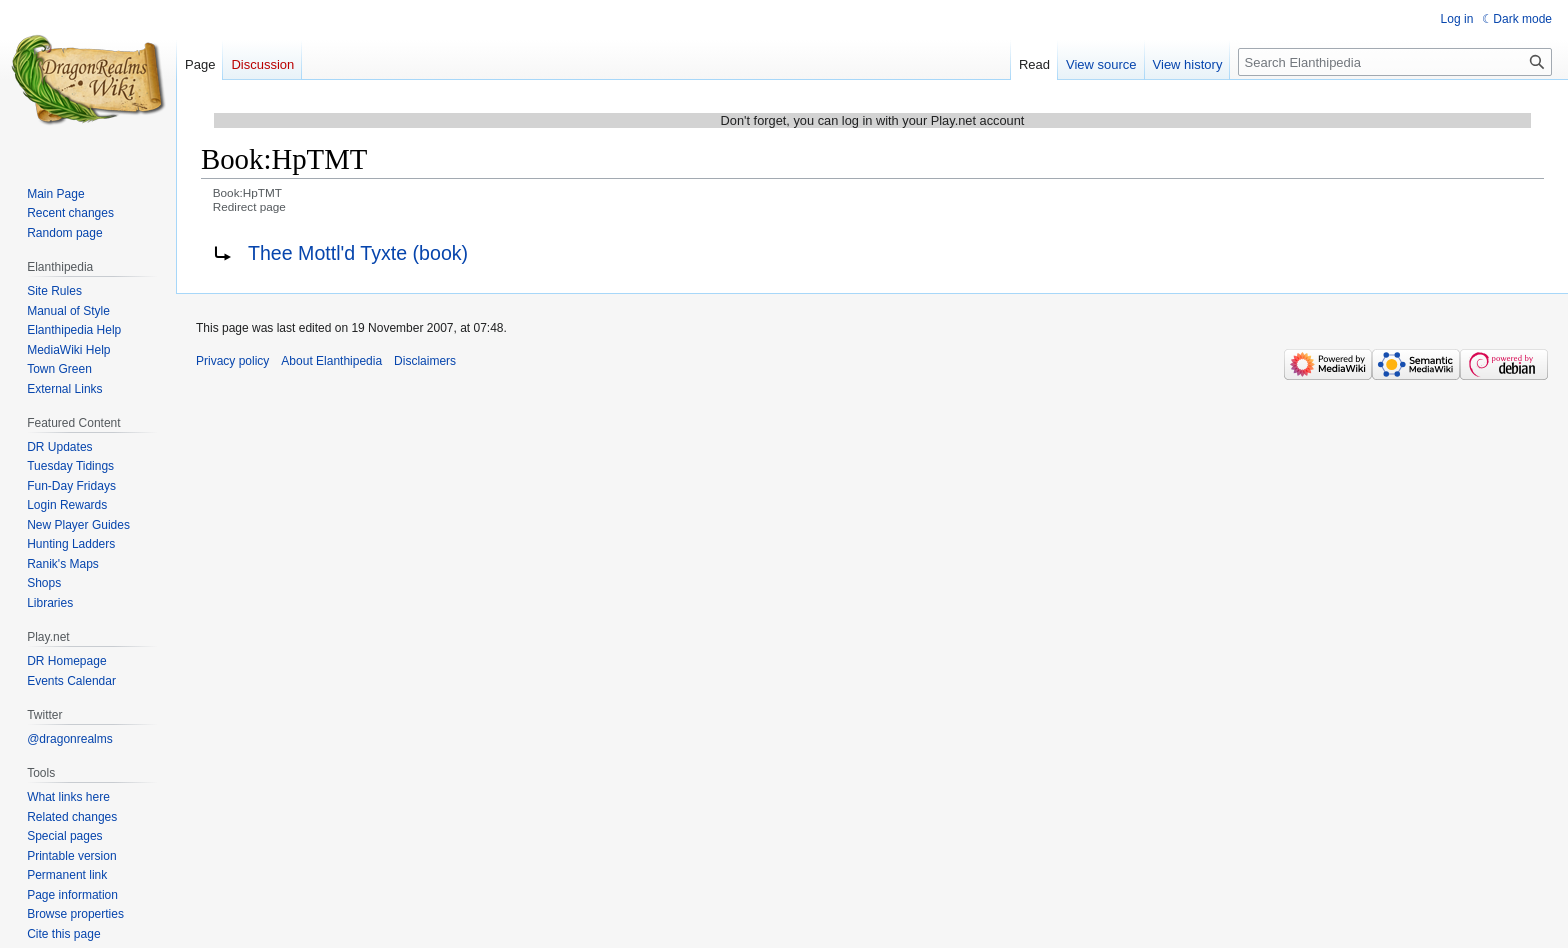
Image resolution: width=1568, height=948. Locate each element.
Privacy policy (232, 361)
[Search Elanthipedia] (1395, 62)
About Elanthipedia (331, 361)
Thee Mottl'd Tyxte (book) (358, 253)
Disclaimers (425, 361)
